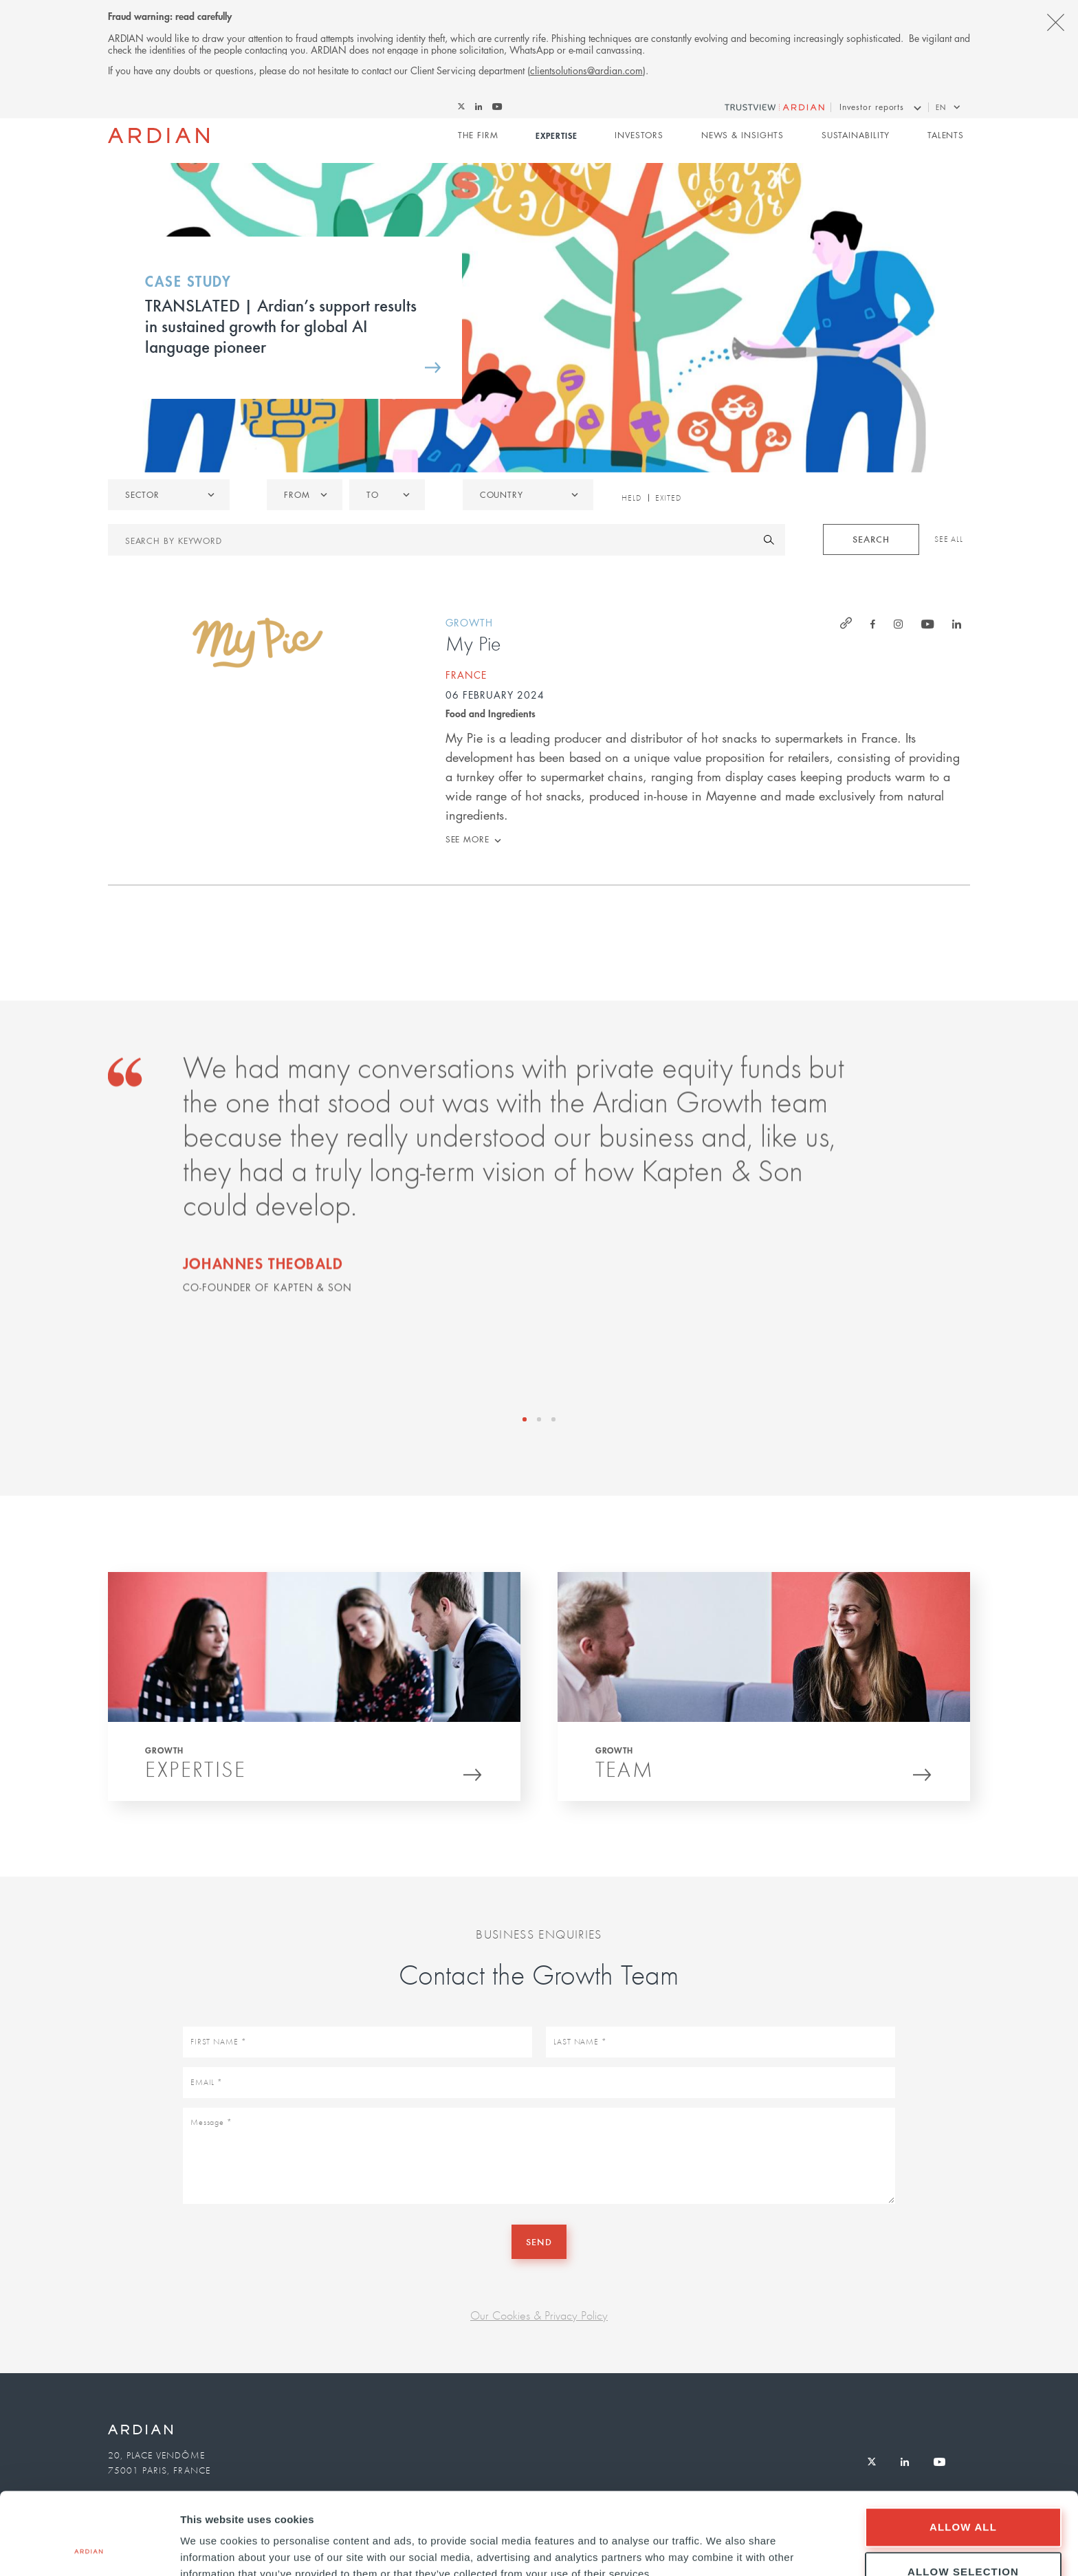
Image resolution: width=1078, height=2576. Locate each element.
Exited (668, 497)
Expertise (556, 135)
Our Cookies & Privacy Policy (539, 2315)
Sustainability (856, 135)
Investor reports (871, 107)
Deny (963, 2539)
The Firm (478, 135)
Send (538, 2241)
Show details (722, 2541)
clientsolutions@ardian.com (586, 70)
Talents (945, 135)
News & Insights (742, 135)
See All (948, 539)
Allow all (963, 2450)
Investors (639, 135)
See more (468, 839)
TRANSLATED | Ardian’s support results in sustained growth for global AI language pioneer (281, 325)
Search (871, 538)
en (941, 107)
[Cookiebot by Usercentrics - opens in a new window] (89, 2549)
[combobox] (528, 494)
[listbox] (169, 494)
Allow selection (963, 2494)
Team (624, 1774)
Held (631, 497)
